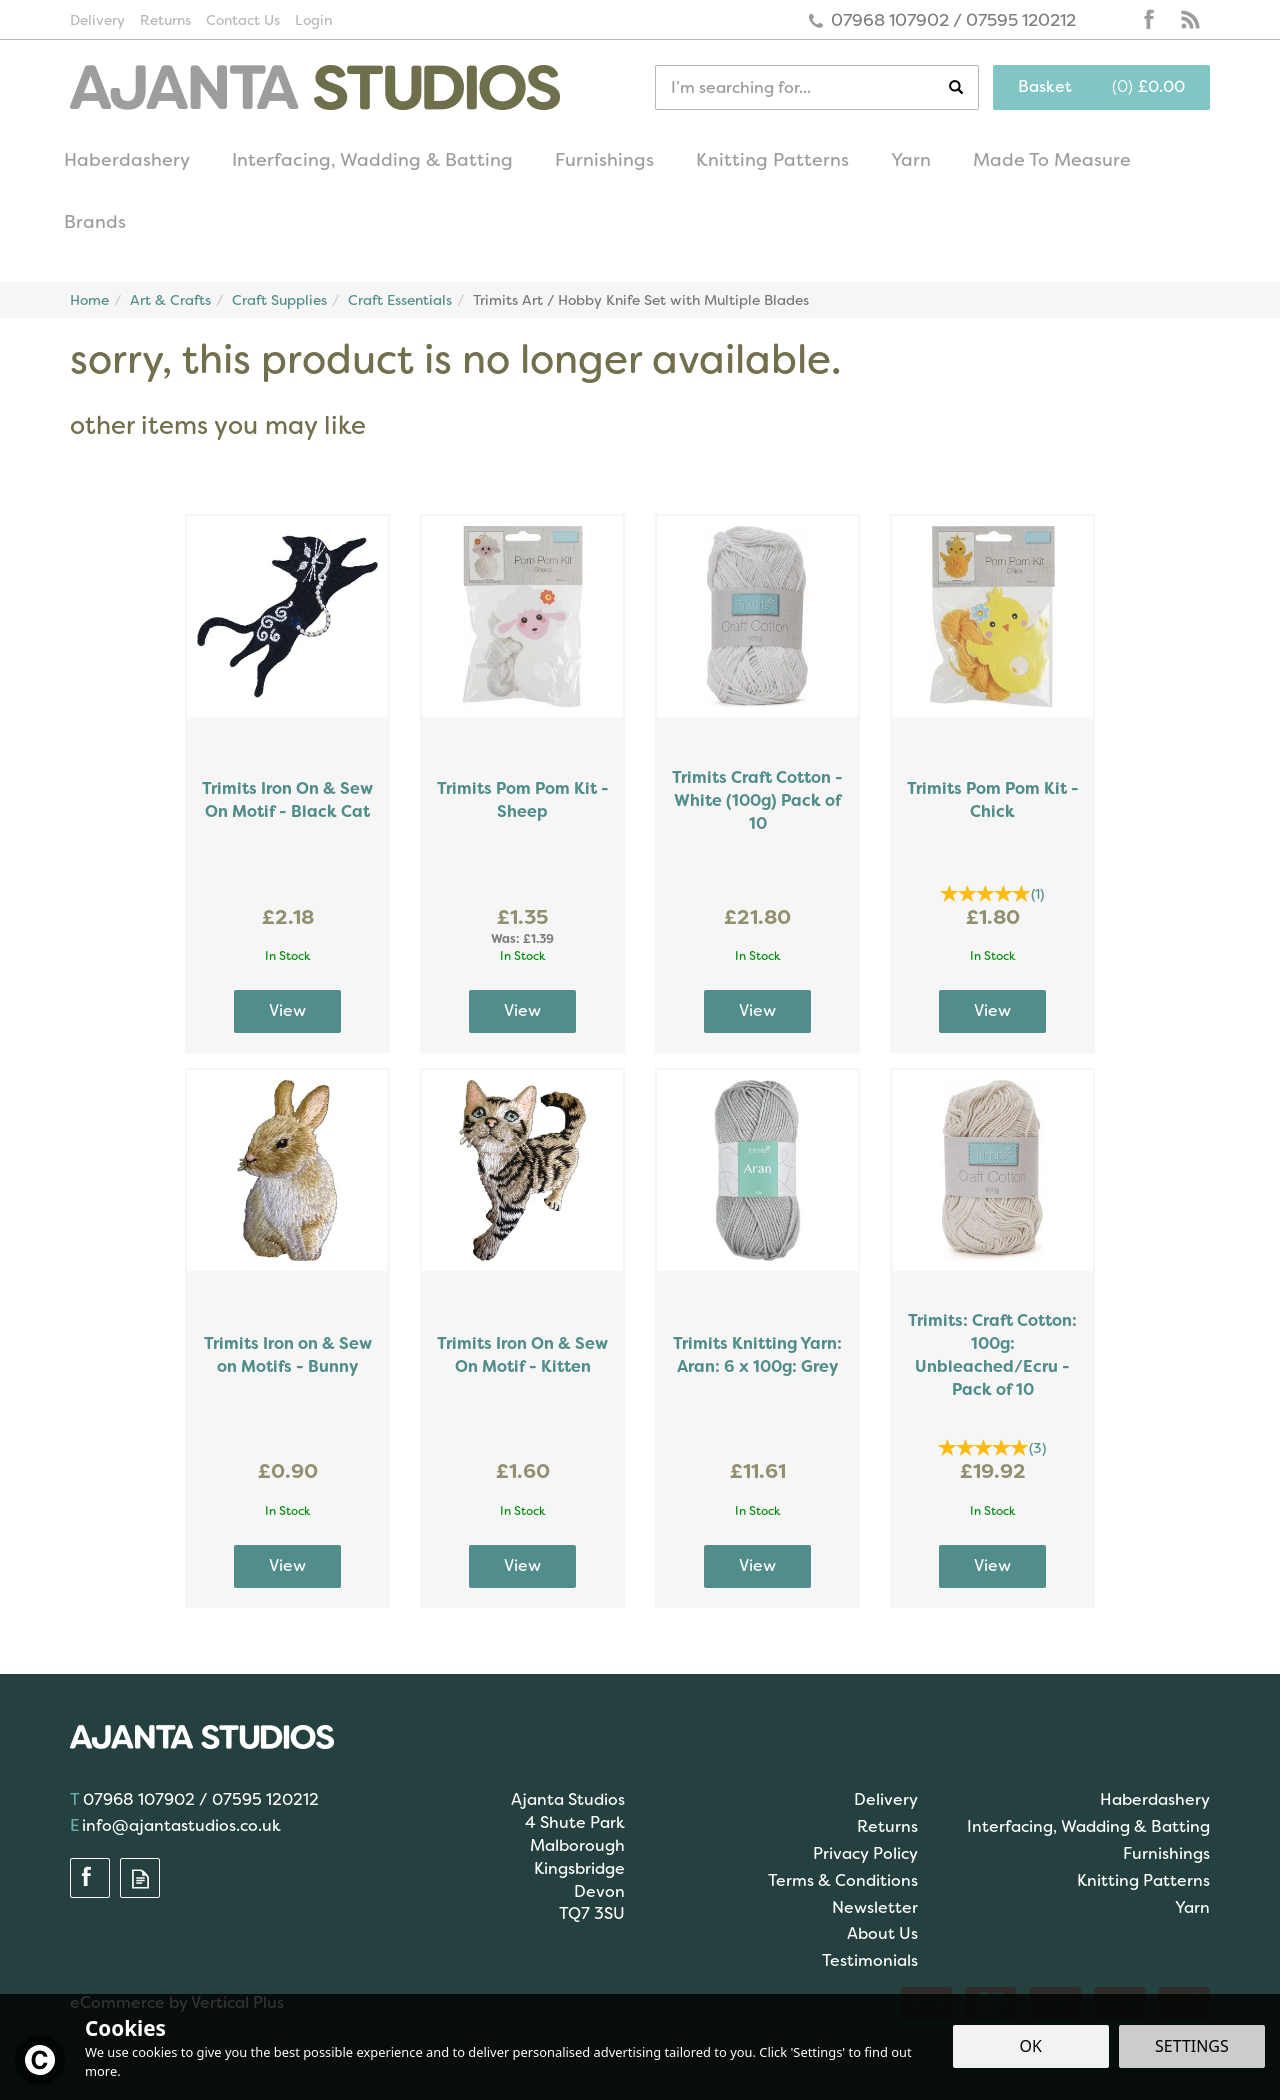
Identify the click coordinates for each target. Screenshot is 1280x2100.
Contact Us (243, 20)
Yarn (1192, 1907)
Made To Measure (1052, 160)
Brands (95, 222)
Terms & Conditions (843, 1880)
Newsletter (875, 1907)
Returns (887, 1826)
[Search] (802, 87)
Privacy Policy (865, 1853)
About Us (882, 1933)
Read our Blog (1190, 20)
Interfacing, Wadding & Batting (1088, 1826)
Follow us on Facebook (1150, 20)
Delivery (886, 1799)
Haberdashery (1155, 1799)
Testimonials (870, 1960)
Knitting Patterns (1143, 1880)
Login (313, 20)
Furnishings (1166, 1853)
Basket (1045, 86)
